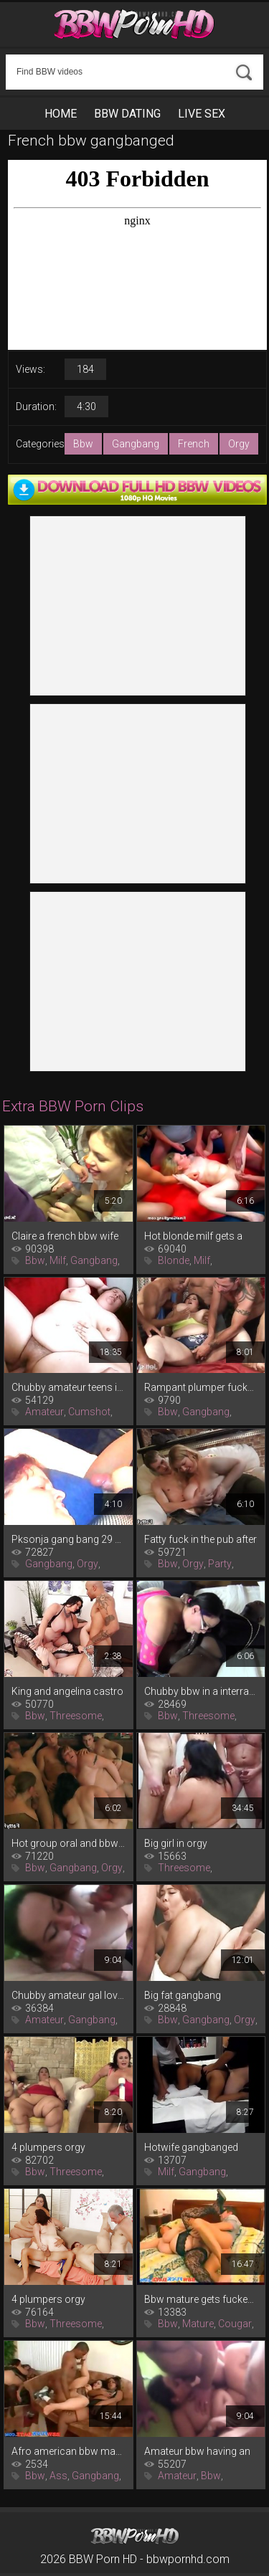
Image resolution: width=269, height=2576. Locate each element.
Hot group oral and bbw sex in (68, 1843)
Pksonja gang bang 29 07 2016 (68, 1539)
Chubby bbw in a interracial (201, 1691)
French (193, 444)
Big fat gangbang (182, 1995)
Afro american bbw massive (68, 2451)
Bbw (83, 444)
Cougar (235, 2323)
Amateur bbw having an (197, 2451)
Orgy (239, 444)
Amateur (44, 1411)
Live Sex (201, 113)
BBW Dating (127, 113)
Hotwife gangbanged (191, 2147)
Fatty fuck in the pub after (200, 1539)
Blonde (173, 1260)
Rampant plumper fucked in (201, 1387)
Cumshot (89, 1411)
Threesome (75, 1715)
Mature (198, 2323)
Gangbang (135, 444)
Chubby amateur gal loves (68, 1995)
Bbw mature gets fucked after (201, 2299)
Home (60, 113)
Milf (57, 1260)
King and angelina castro (67, 1691)
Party (220, 1563)
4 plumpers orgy (48, 2147)
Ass (58, 2475)
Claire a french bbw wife (64, 1236)
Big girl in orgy (175, 1843)
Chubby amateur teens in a (68, 1387)
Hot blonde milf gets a (193, 1236)
